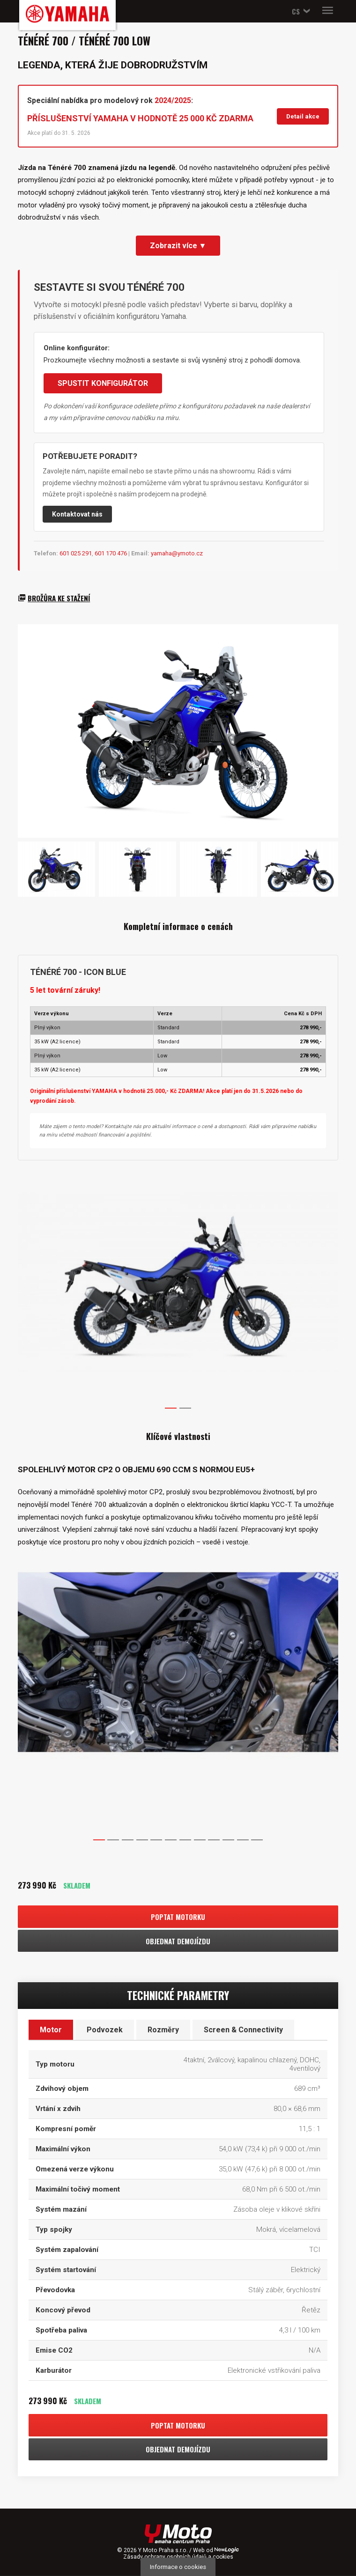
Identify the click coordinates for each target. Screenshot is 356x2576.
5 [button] (156, 1839)
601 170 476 (111, 553)
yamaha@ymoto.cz (177, 553)
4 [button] (142, 1839)
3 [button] (127, 1839)
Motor (51, 2029)
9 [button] (213, 1839)
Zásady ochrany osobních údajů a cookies (178, 2557)
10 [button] (228, 1839)
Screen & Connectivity (243, 2029)
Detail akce (302, 116)
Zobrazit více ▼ (178, 245)
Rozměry (163, 2029)
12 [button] (257, 1839)
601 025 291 (75, 553)
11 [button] (242, 1839)
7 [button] (185, 1839)
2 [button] (185, 1408)
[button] (299, 11)
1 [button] (170, 1408)
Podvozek (105, 2029)
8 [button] (199, 1839)
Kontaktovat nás (77, 514)
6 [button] (170, 1839)
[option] (178, 1169)
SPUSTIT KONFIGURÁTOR (103, 383)
